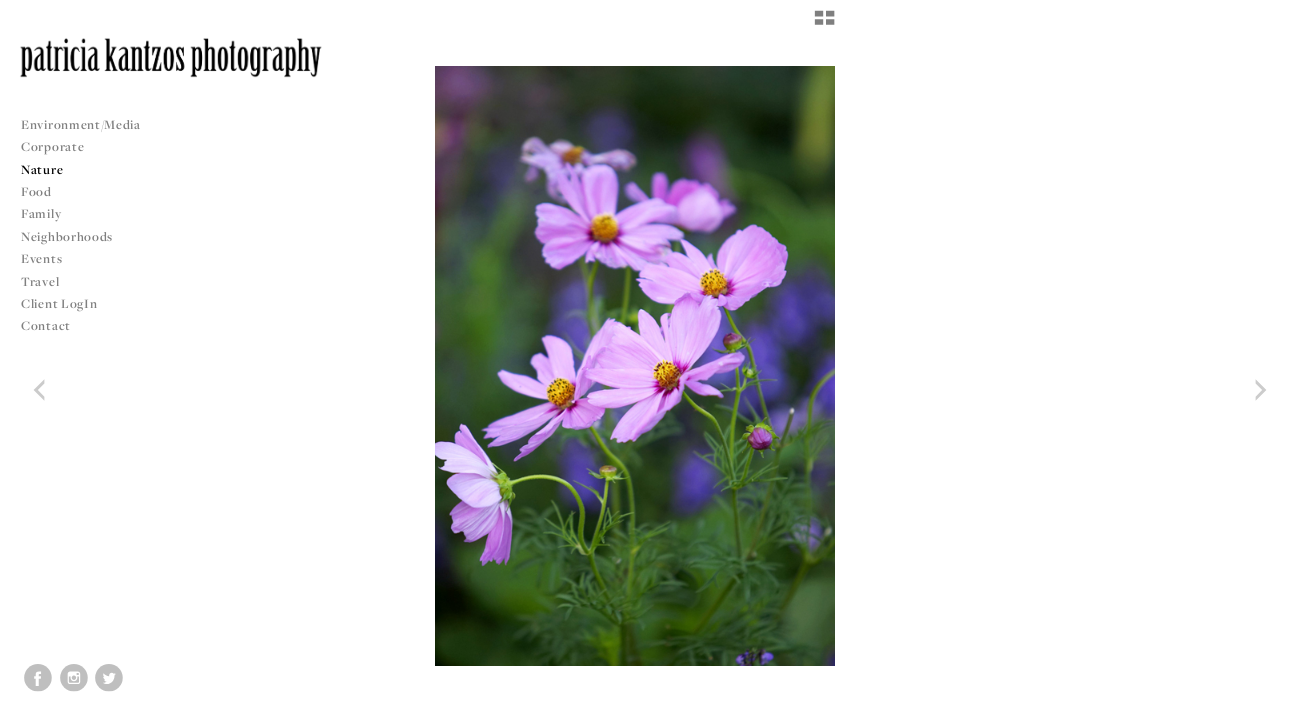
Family (41, 213)
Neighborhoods (75, 236)
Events (49, 258)
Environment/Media (81, 124)
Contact (46, 325)
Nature (42, 169)
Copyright (1254, 702)
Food (36, 191)
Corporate (52, 146)
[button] (824, 25)
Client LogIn (59, 303)
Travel (40, 281)
